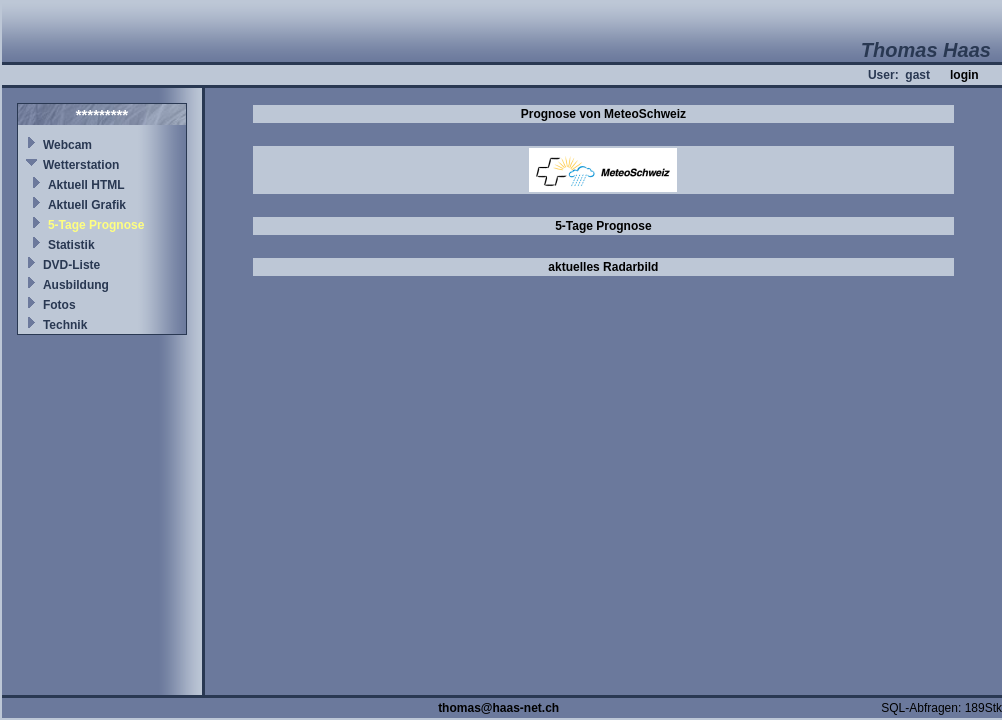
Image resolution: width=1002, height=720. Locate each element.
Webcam (67, 145)
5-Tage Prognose (96, 225)
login (964, 75)
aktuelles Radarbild (603, 267)
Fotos (59, 305)
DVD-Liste (71, 265)
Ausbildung (76, 285)
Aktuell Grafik (87, 205)
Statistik (71, 245)
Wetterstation (81, 165)
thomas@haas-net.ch (498, 708)
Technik (65, 325)
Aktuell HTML (86, 185)
